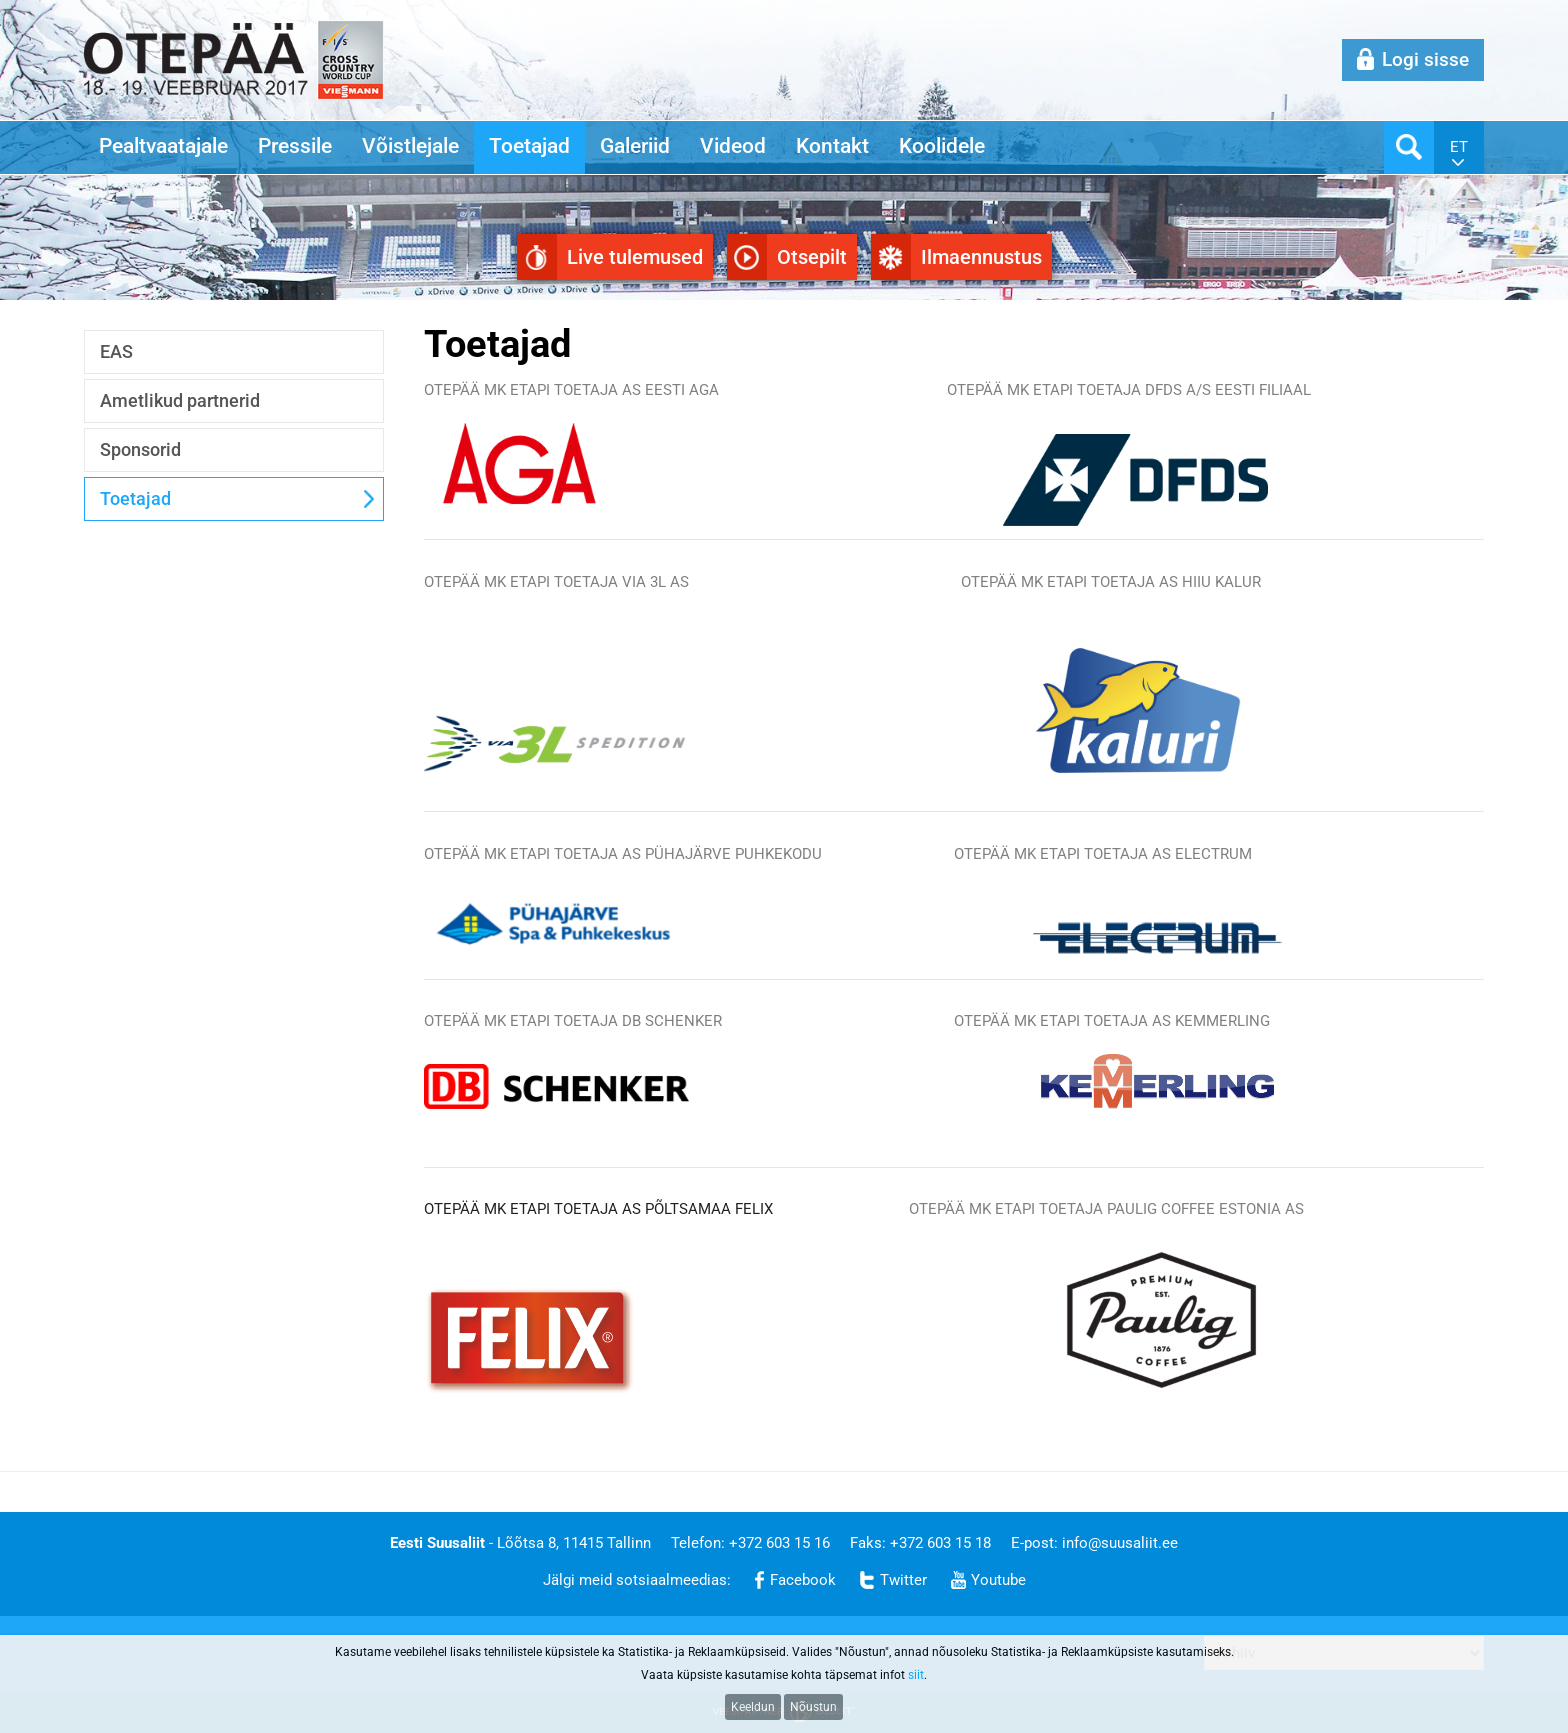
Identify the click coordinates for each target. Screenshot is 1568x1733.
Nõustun (813, 1707)
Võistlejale (410, 146)
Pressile (295, 146)
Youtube (998, 1580)
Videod (733, 146)
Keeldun (753, 1707)
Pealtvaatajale (163, 146)
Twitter (903, 1580)
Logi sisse (1425, 59)
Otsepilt (812, 257)
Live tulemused (635, 257)
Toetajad (529, 146)
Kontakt (832, 146)
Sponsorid (140, 449)
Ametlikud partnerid (180, 400)
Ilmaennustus (981, 257)
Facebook (803, 1580)
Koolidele (942, 146)
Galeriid (635, 146)
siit (916, 1675)
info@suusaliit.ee (1120, 1543)
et (1459, 147)
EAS (116, 351)
